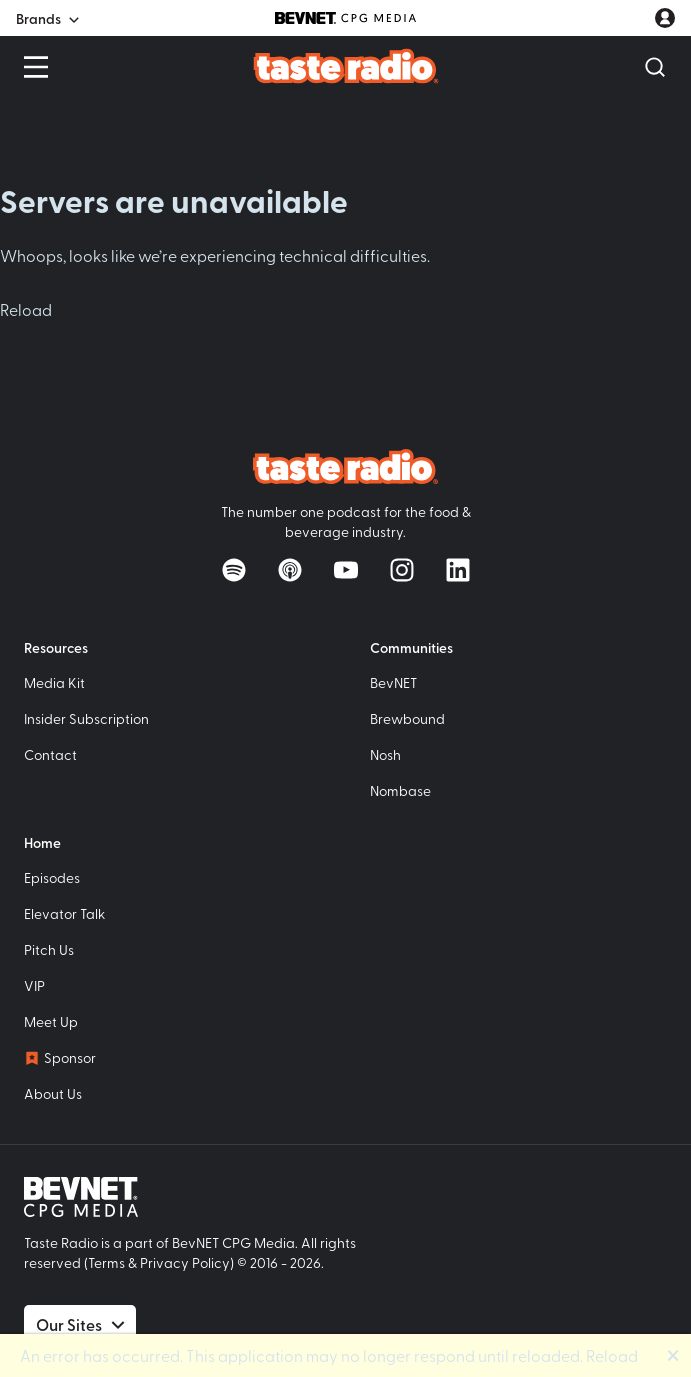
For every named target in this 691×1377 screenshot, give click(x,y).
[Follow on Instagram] (402, 570)
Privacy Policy (185, 1262)
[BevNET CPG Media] (345, 18)
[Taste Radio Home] (345, 65)
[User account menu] (665, 18)
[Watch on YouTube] (346, 570)
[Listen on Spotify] (234, 570)
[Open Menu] (36, 67)
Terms (106, 1262)
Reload (26, 309)
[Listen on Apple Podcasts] (290, 570)
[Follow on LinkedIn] (458, 570)
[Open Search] (655, 67)
